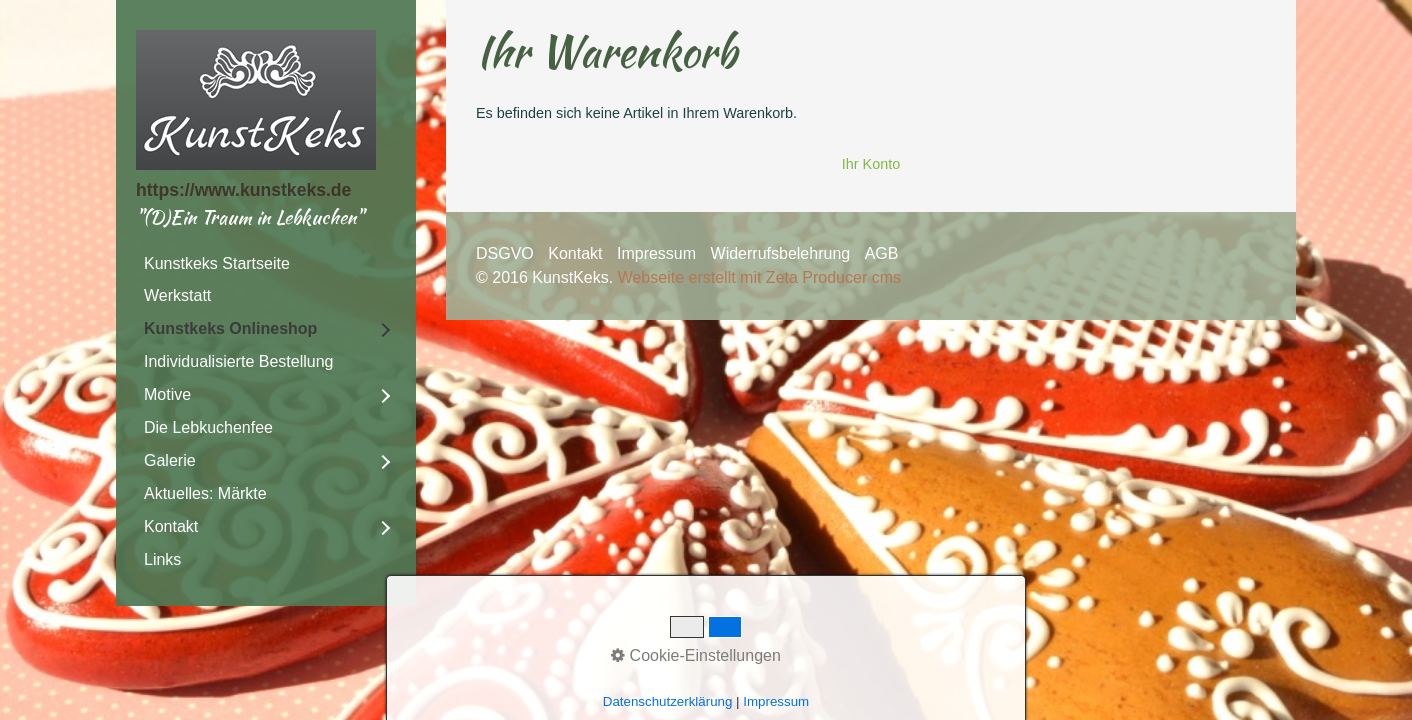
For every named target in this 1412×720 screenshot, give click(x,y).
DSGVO (505, 253)
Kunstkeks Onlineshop (230, 328)
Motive (167, 394)
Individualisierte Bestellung (238, 361)
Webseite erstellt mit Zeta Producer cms (759, 277)
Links (162, 559)
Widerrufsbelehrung (781, 253)
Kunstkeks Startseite (217, 263)
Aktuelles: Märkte (205, 493)
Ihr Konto (871, 164)
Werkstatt (177, 295)
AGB (882, 253)
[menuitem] (266, 264)
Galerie (170, 460)
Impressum (656, 253)
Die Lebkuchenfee (208, 427)
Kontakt (171, 526)
